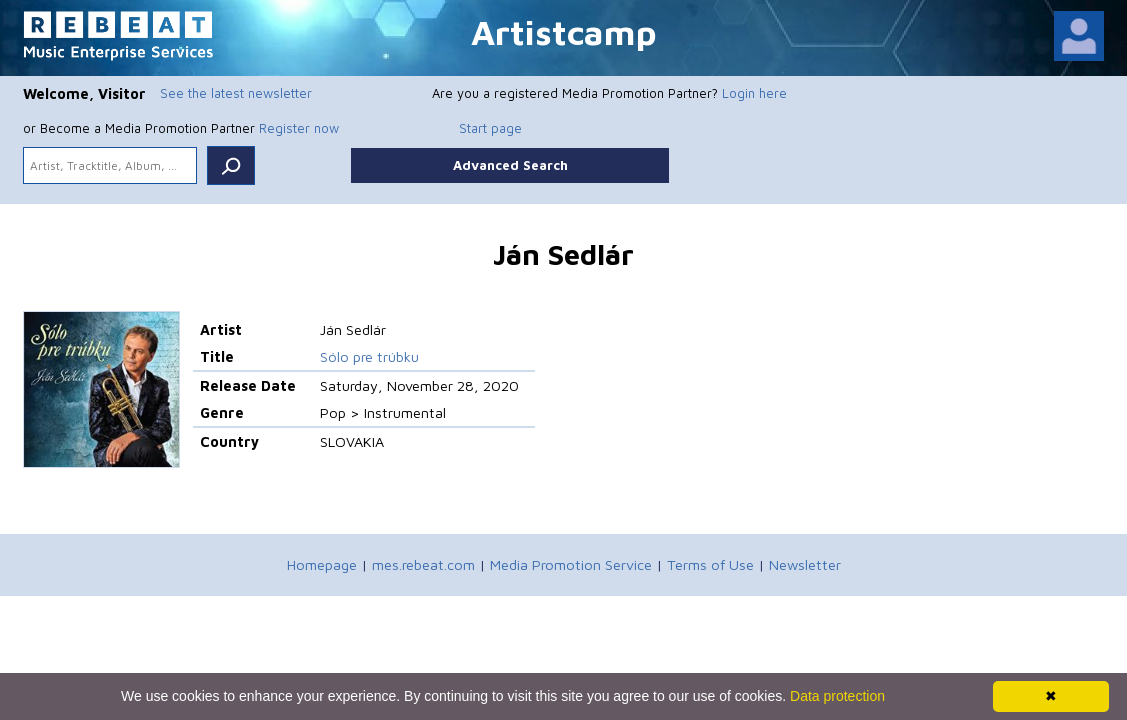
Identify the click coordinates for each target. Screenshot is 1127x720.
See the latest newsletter (236, 93)
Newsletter (805, 564)
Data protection (837, 696)
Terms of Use (710, 564)
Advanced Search (510, 165)
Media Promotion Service (571, 564)
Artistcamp (564, 31)
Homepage (322, 564)
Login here (754, 93)
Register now (299, 128)
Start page (490, 128)
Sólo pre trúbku (369, 356)
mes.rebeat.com (423, 564)
